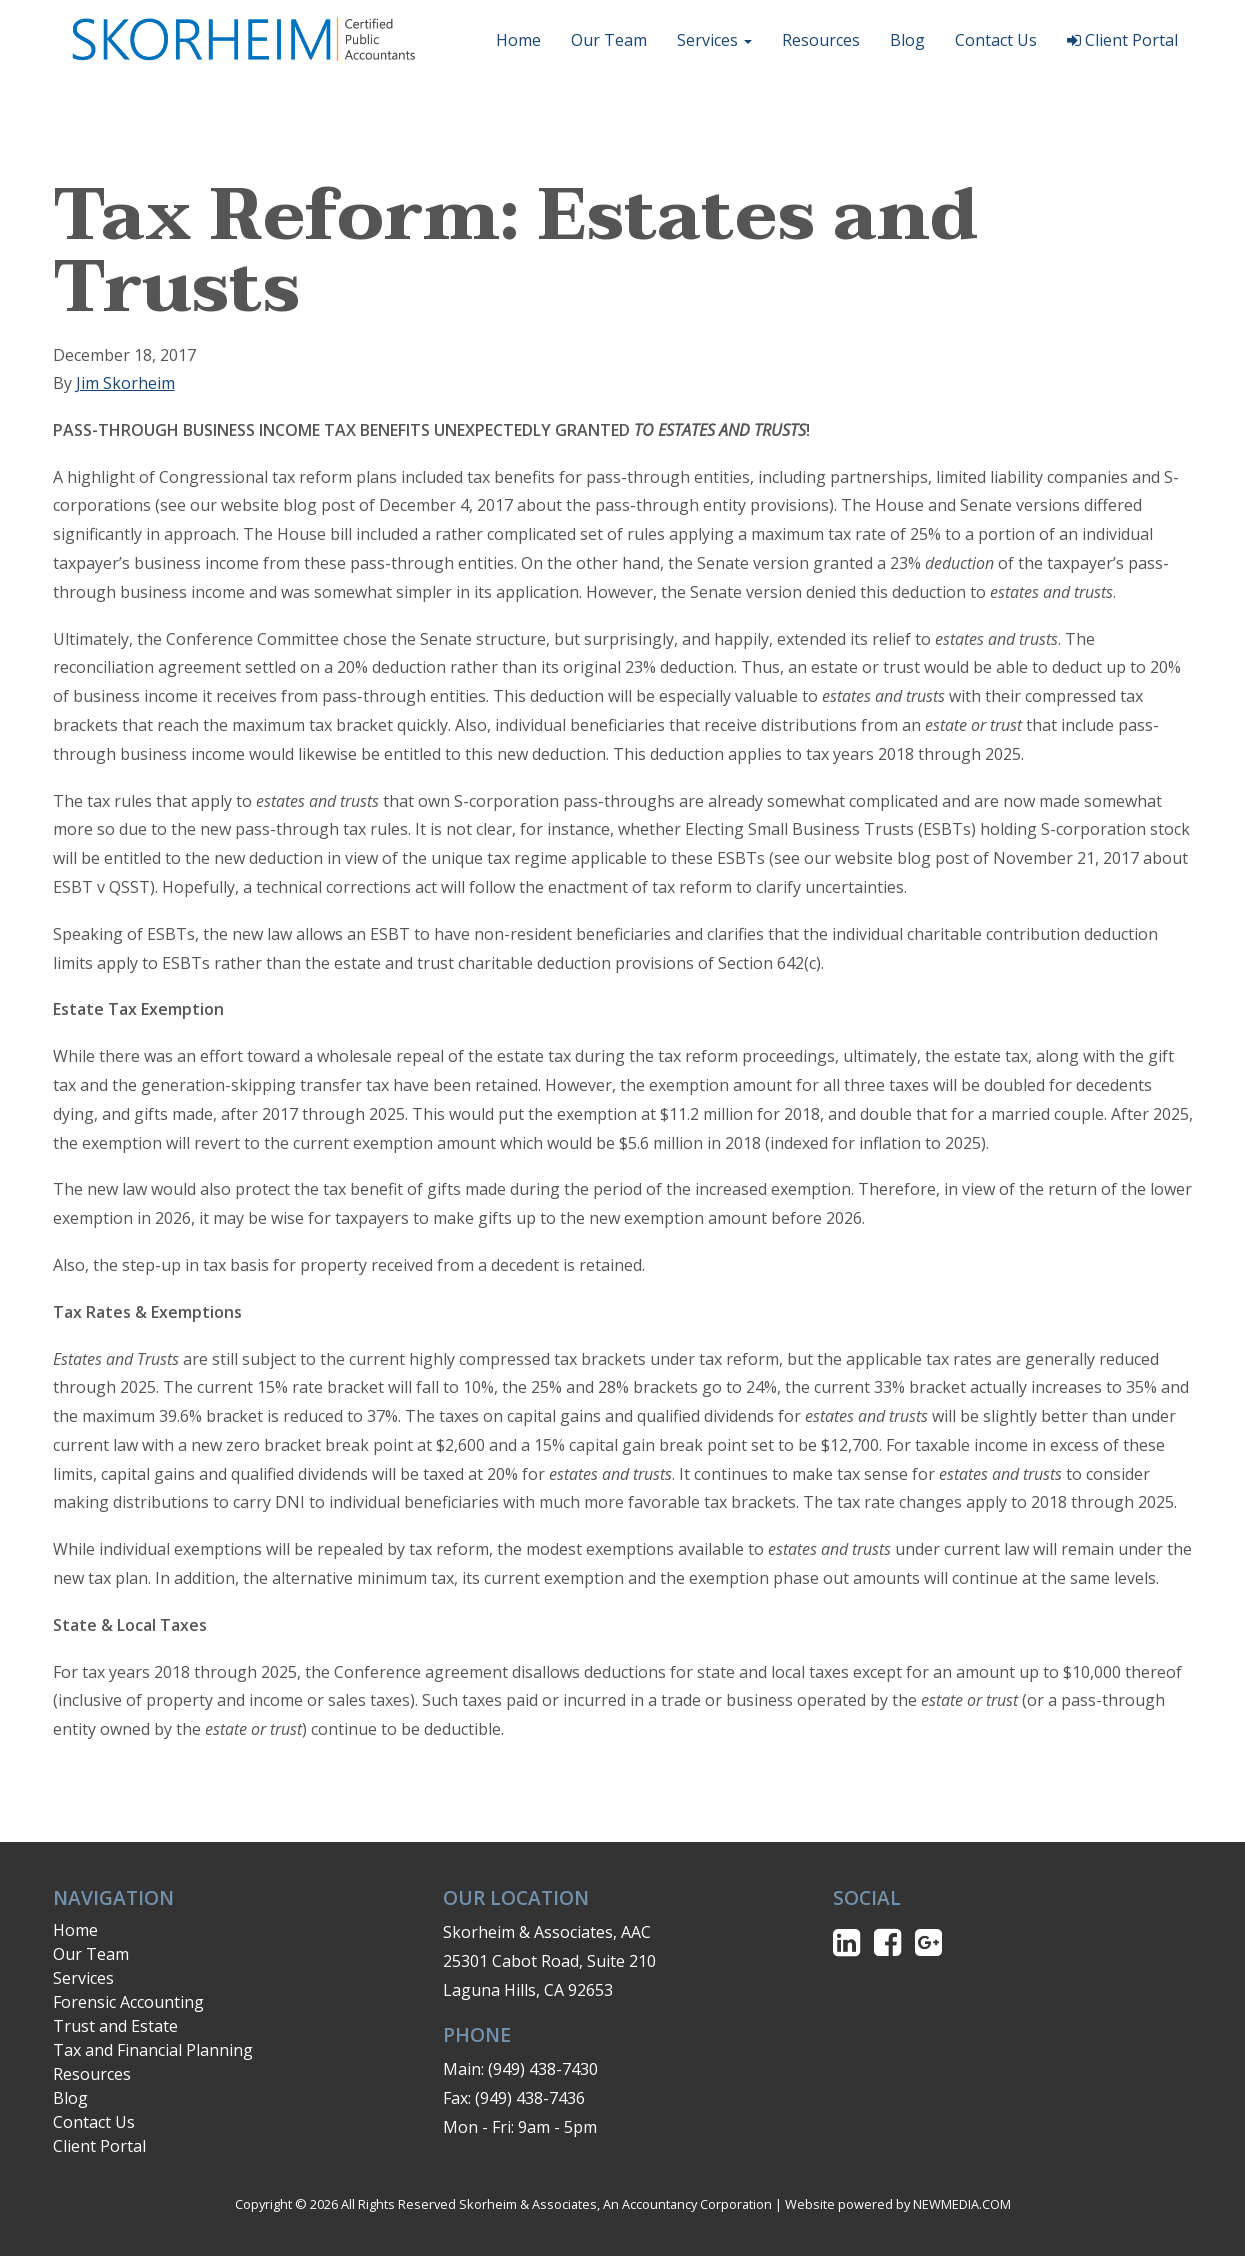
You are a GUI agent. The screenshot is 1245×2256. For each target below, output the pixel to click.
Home (518, 40)
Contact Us (996, 40)
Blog (907, 40)
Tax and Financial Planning (153, 2050)
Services (714, 40)
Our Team (609, 40)
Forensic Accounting (128, 2002)
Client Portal (1122, 40)
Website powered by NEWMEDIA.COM (898, 2204)
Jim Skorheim (125, 383)
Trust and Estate (115, 2026)
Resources (821, 40)
